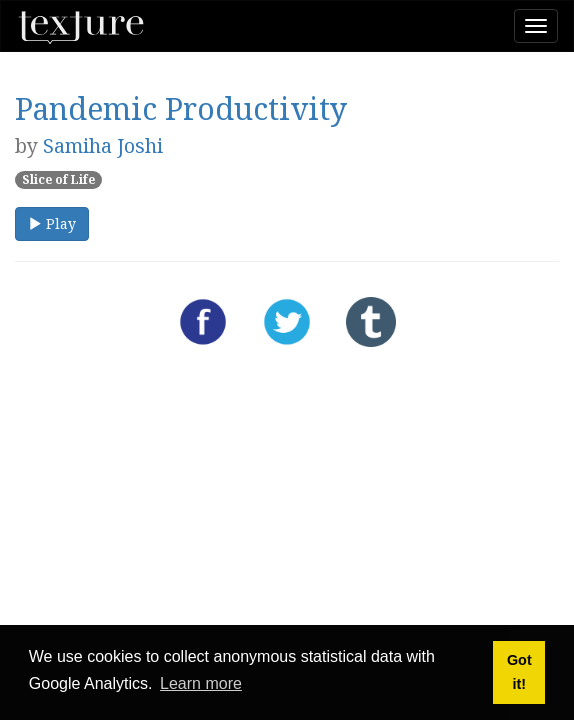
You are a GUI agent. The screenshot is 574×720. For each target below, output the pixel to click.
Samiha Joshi (103, 145)
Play (52, 223)
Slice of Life (58, 179)
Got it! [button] (519, 672)
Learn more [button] (201, 683)
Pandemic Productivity (181, 108)
